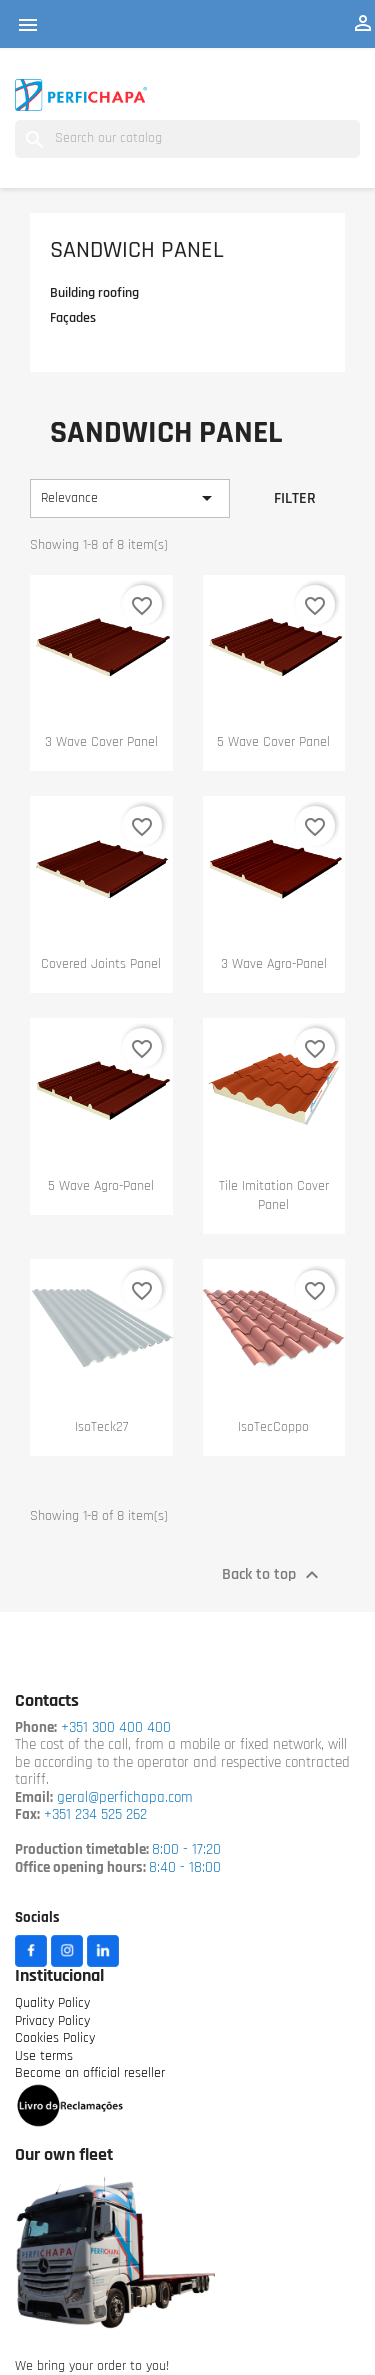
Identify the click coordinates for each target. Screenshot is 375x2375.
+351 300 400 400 (114, 1728)
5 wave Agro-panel (101, 1186)
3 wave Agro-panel (274, 964)
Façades (73, 318)
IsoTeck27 (101, 1427)
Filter (295, 499)
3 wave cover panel (101, 742)
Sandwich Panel (137, 251)
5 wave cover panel (273, 742)
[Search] (187, 139)
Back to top (273, 1575)
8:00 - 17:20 (186, 1850)
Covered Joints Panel (101, 964)
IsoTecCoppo (273, 1427)
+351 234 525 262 (95, 1815)
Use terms (44, 2056)
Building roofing (94, 293)
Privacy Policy (52, 2021)
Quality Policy (52, 2003)
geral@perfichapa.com (125, 1798)
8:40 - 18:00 (185, 1868)
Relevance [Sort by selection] (130, 498)
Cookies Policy (55, 2038)
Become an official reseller (90, 2073)
